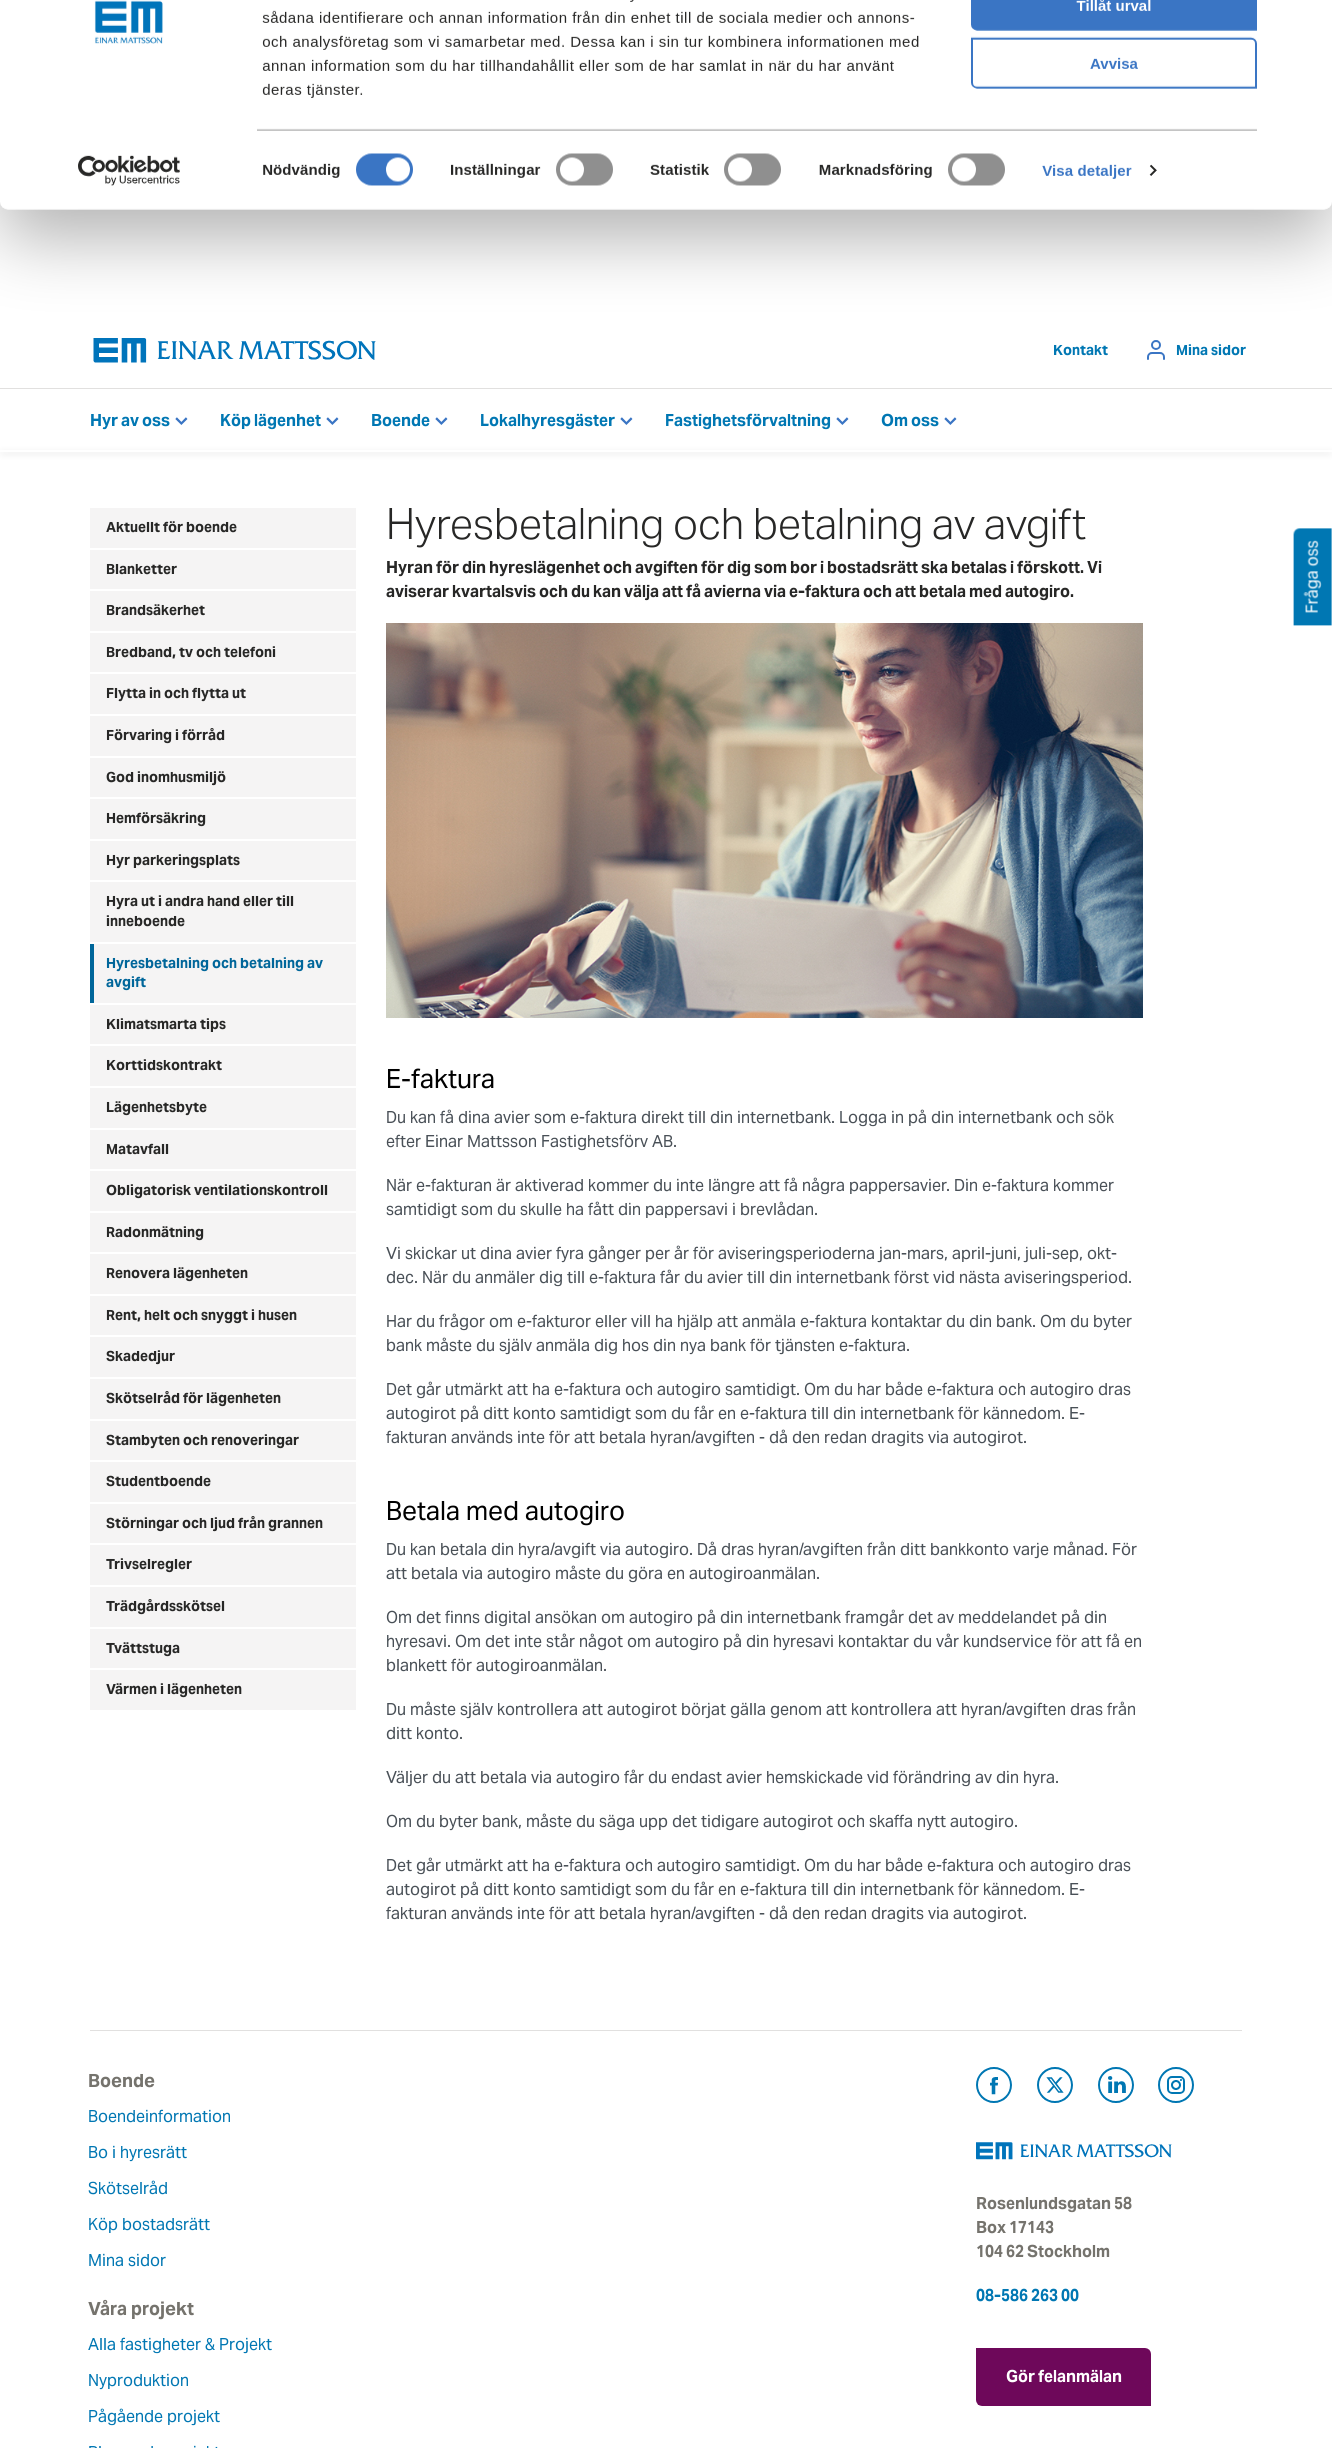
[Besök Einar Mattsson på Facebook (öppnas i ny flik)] (994, 2088)
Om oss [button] (910, 420)
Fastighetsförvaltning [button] (748, 420)
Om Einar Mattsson (555, 2116)
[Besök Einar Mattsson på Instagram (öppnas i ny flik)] (1176, 2088)
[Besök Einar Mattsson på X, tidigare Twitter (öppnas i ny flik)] (1055, 2088)
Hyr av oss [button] (130, 420)
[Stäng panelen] (1301, 31)
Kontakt (1080, 350)
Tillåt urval (1114, 108)
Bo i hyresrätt (139, 2152)
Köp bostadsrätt (151, 2224)
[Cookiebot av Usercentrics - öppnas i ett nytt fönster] (129, 274)
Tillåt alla (1114, 49)
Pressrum (716, 2224)
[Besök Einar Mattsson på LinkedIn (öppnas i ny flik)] (1116, 2088)
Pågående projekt (353, 2212)
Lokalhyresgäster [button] (547, 420)
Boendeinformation (161, 2116)
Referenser (327, 2284)
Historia (513, 2188)
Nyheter (513, 2296)
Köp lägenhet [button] (270, 420)
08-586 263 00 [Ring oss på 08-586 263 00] (1027, 2295)
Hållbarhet (522, 2224)
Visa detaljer (1086, 273)
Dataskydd (523, 2332)
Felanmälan (723, 2152)
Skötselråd (130, 2188)
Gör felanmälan (1064, 2373)
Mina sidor (1211, 350)
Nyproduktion (337, 2176)
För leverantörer (741, 2260)
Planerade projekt (353, 2248)
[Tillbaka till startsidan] (235, 350)
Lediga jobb (528, 2260)
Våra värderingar (546, 2152)
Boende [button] (400, 420)
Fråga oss (717, 2188)
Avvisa (1114, 166)
